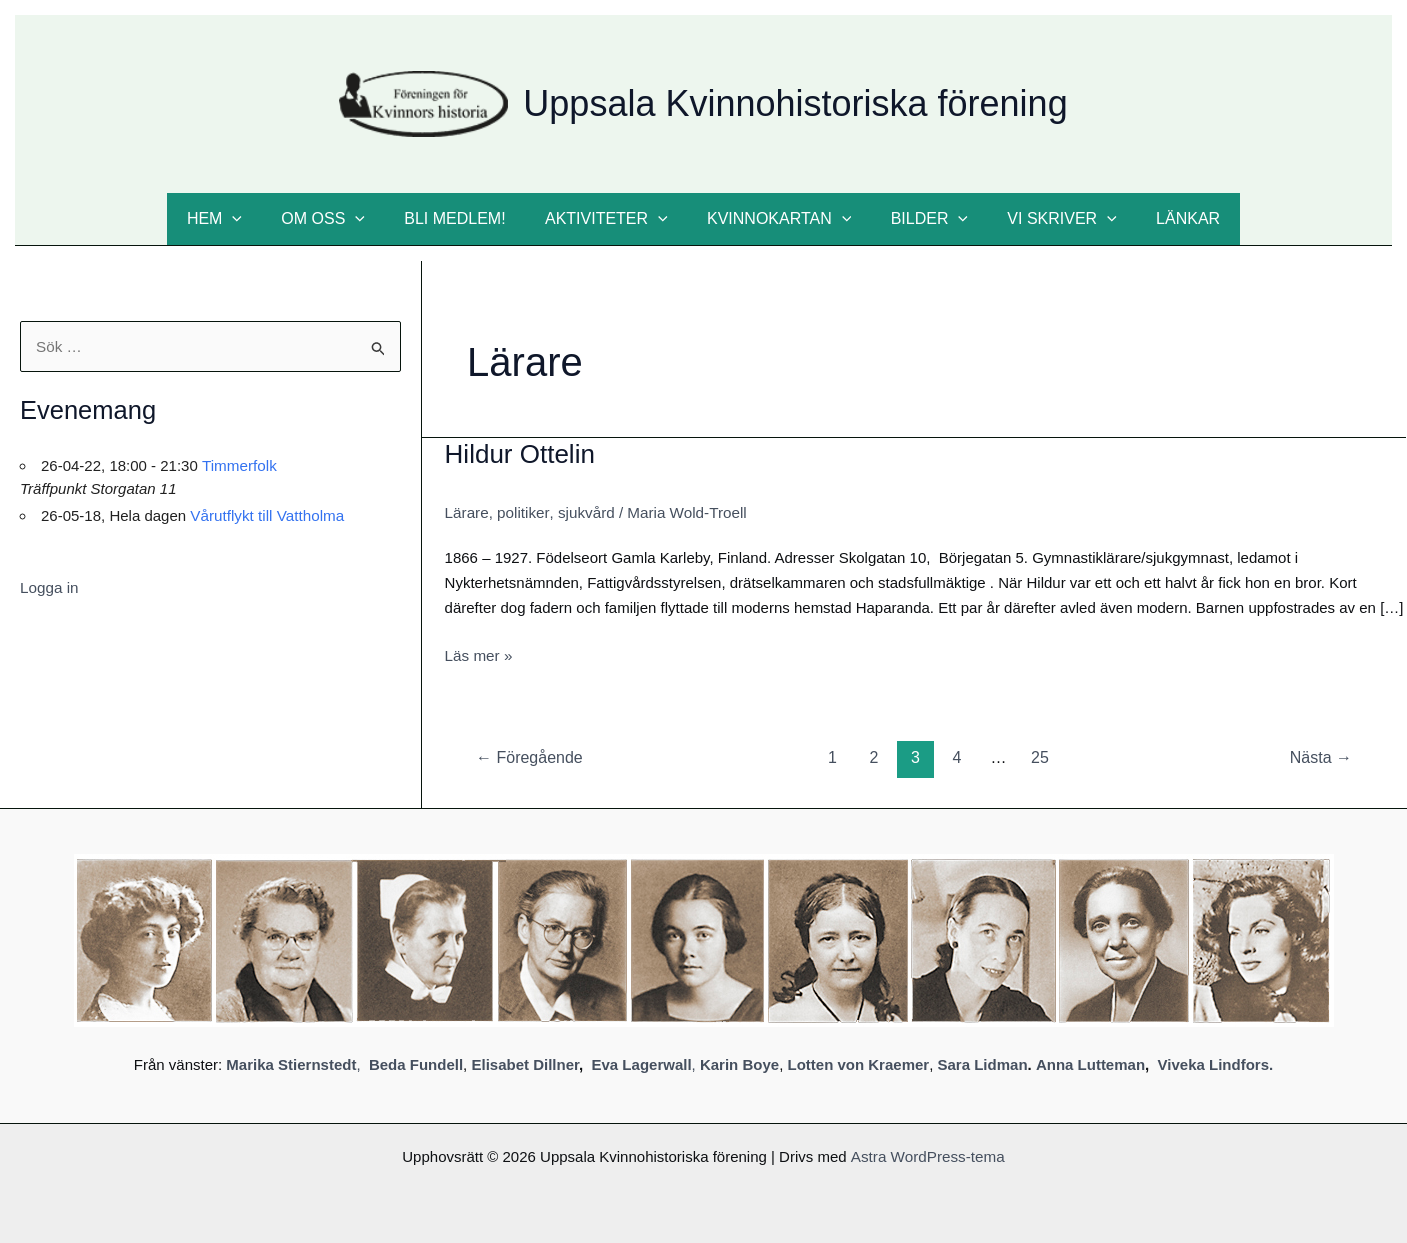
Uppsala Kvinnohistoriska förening (795, 103)
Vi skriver (1043, 219)
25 (1040, 756)
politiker (521, 512)
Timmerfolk (239, 464)
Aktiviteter (610, 219)
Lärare (466, 512)
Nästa (1321, 756)
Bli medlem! (465, 218)
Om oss (342, 219)
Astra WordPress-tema (927, 1154)
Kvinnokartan (775, 219)
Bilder (918, 219)
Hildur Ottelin (520, 454)
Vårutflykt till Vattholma (265, 514)
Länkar (1162, 218)
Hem (239, 219)
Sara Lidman (983, 1063)
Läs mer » (478, 655)
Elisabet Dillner (525, 1063)
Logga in (49, 586)
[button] (258, 219)
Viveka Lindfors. (1216, 1063)
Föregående (529, 756)
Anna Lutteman (1090, 1063)
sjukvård (584, 512)
